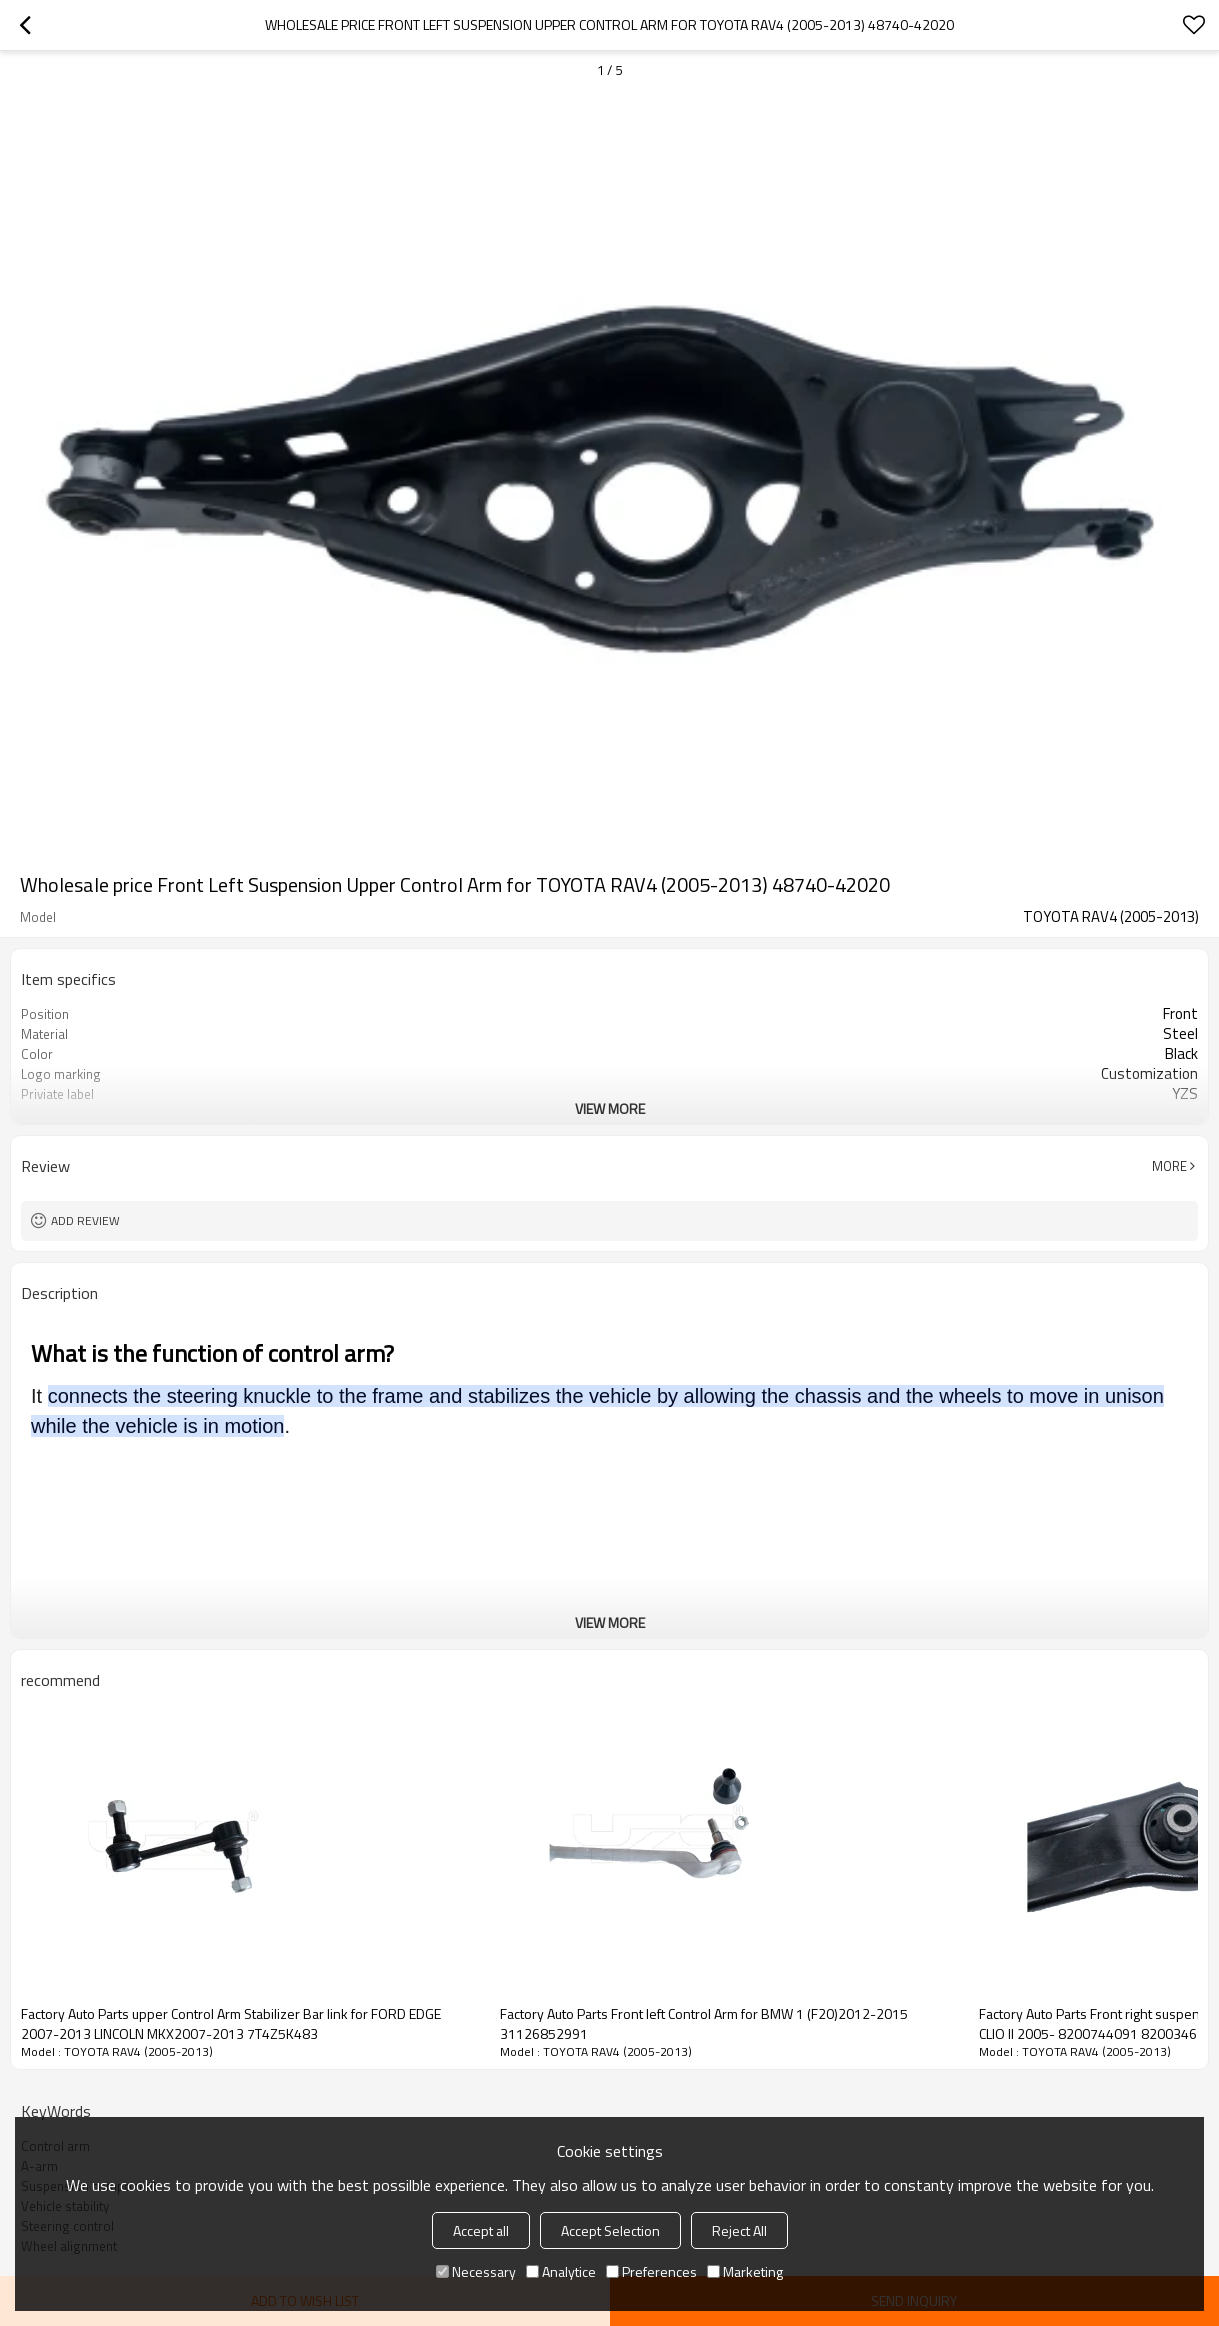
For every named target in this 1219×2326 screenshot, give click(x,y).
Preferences (651, 2271)
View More (610, 1108)
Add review (85, 1220)
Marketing (745, 2271)
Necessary (476, 2271)
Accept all (481, 2230)
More (1169, 1166)
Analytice (561, 2271)
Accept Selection (610, 2230)
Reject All (739, 2230)
